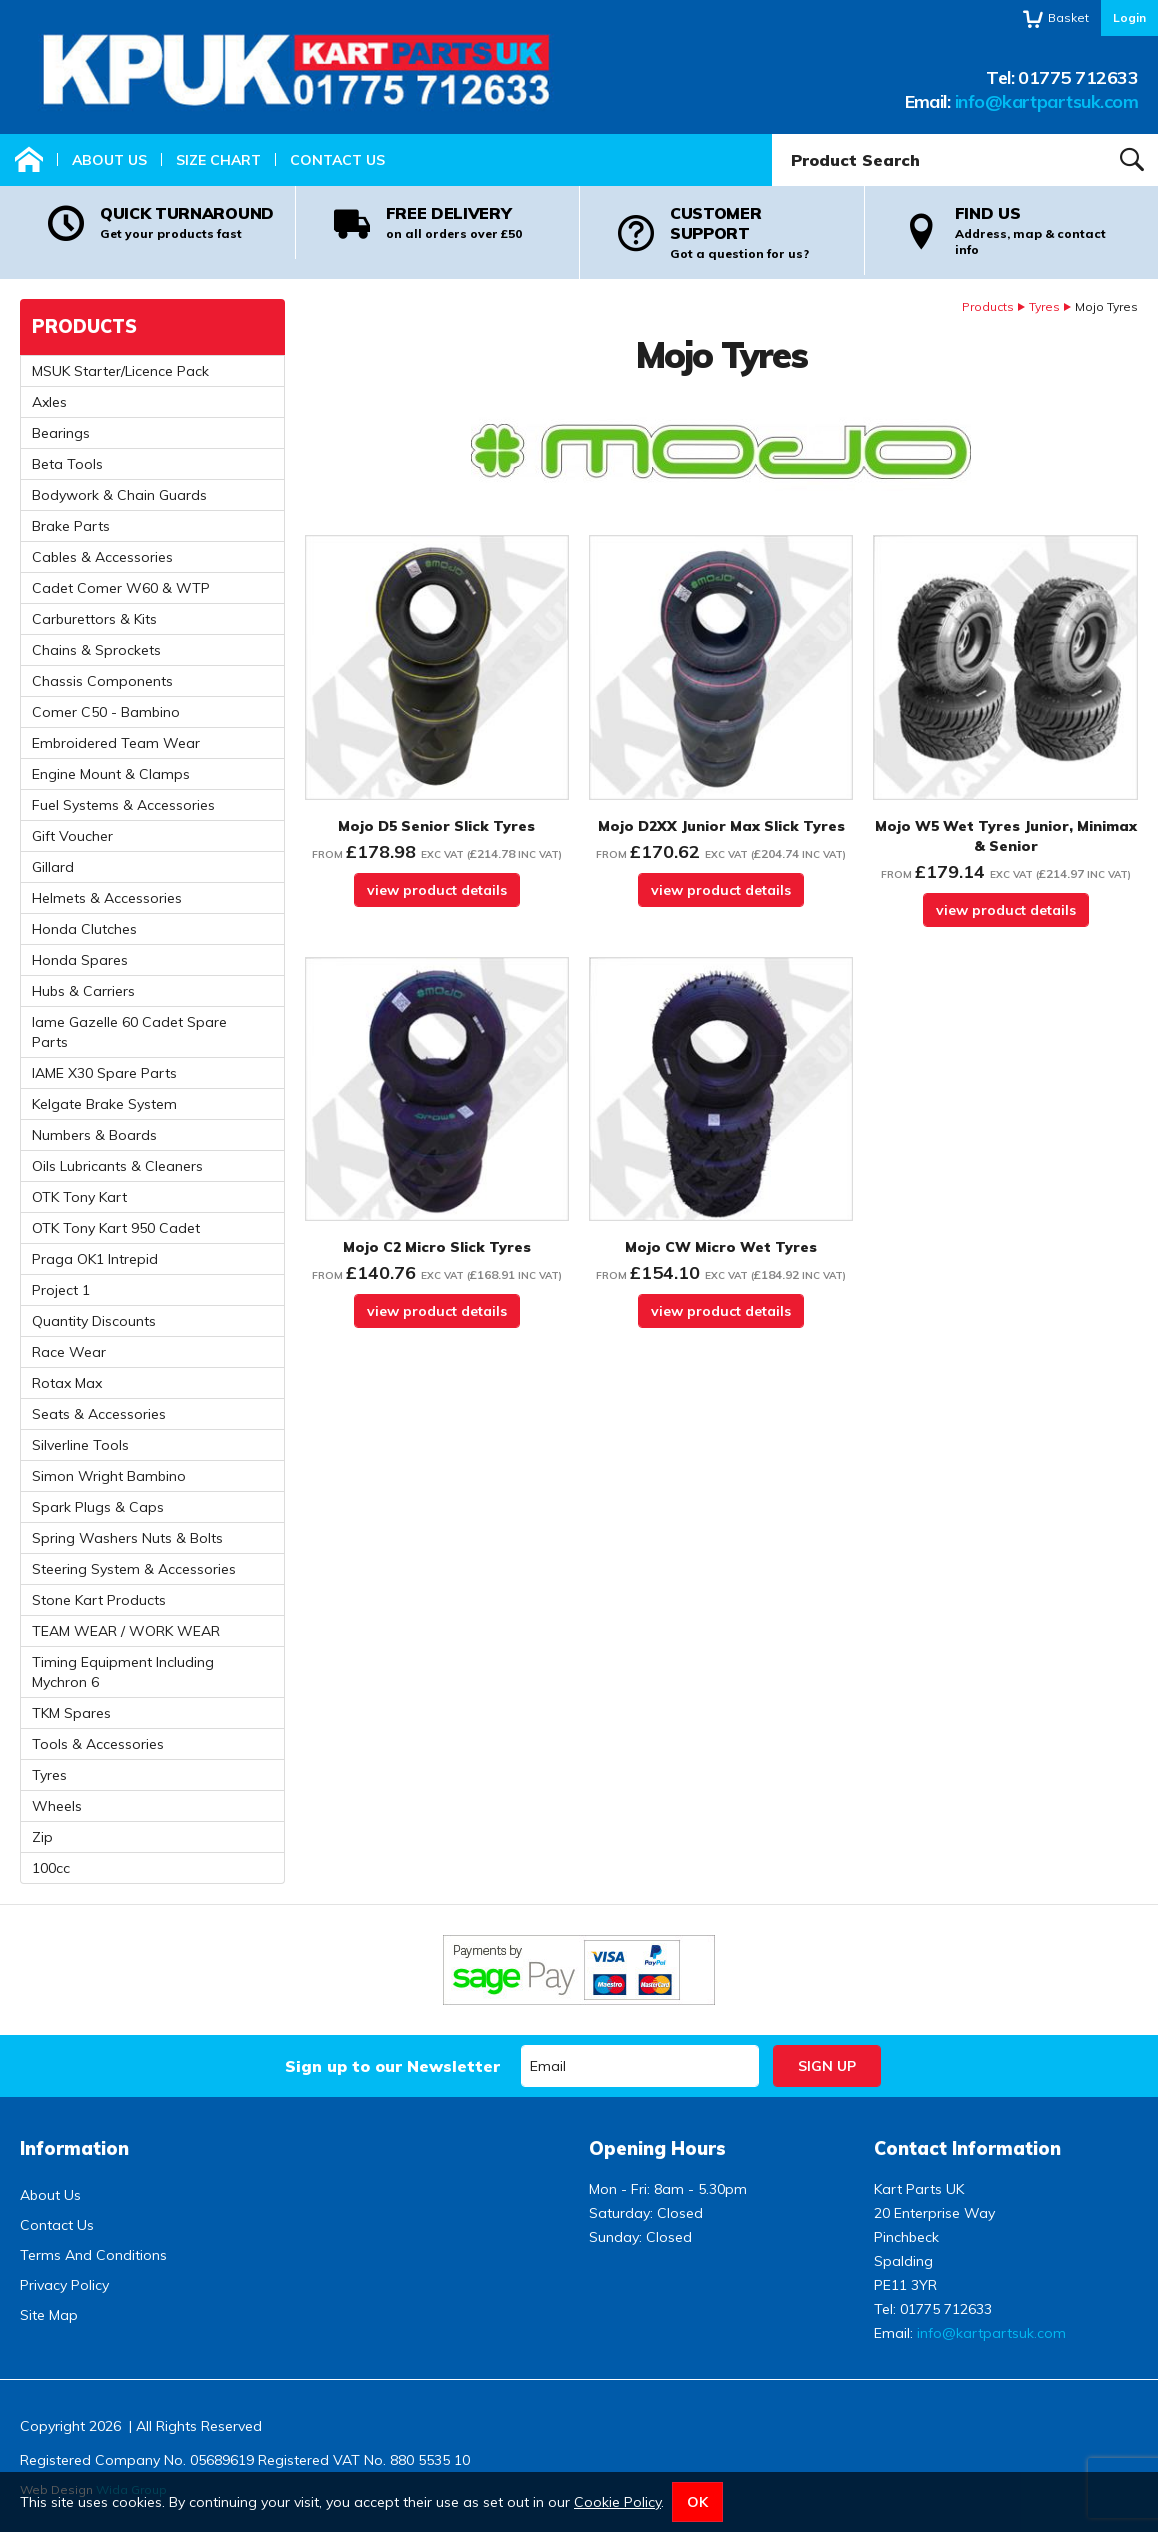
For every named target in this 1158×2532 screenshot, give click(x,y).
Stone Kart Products (99, 1600)
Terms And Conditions (93, 2255)
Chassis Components (102, 681)
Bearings (61, 433)
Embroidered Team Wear (116, 743)
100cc (51, 1868)
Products (988, 306)
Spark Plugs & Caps (98, 1507)
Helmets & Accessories (107, 898)
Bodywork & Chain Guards (119, 495)
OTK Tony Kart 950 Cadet (116, 1228)
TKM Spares (71, 1713)
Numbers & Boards (94, 1135)
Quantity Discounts (94, 1321)
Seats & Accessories (99, 1414)
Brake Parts (71, 526)
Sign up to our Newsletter (392, 2066)
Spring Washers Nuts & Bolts (127, 1538)
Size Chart (218, 160)
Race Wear (69, 1352)
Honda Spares (80, 960)
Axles (49, 402)
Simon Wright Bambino (109, 1476)
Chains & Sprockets (96, 650)
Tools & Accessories (98, 1744)
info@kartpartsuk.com (1046, 101)
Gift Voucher (72, 836)
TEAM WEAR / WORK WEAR (126, 1631)
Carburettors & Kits (94, 619)
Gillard (53, 867)
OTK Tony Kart (79, 1197)
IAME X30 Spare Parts (104, 1073)
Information (74, 2148)
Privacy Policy (64, 2285)
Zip (42, 1837)
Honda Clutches (84, 929)
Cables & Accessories (102, 557)
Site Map (49, 2315)
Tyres (1044, 306)
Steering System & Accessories (134, 1569)
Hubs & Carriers (83, 991)
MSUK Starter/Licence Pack (120, 371)
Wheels (57, 1806)
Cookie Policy (617, 2502)
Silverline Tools (80, 1445)
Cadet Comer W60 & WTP (121, 588)
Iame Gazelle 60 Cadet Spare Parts (129, 1032)
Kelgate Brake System (104, 1104)
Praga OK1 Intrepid (95, 1259)
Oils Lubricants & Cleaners (117, 1166)
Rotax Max (67, 1383)
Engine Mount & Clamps (111, 774)
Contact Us (337, 160)
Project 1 (61, 1290)
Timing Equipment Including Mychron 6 (123, 1672)
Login (1129, 17)
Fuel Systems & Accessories (123, 805)
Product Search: (772, 134)
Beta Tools (67, 464)
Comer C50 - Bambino (106, 712)
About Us (109, 160)
